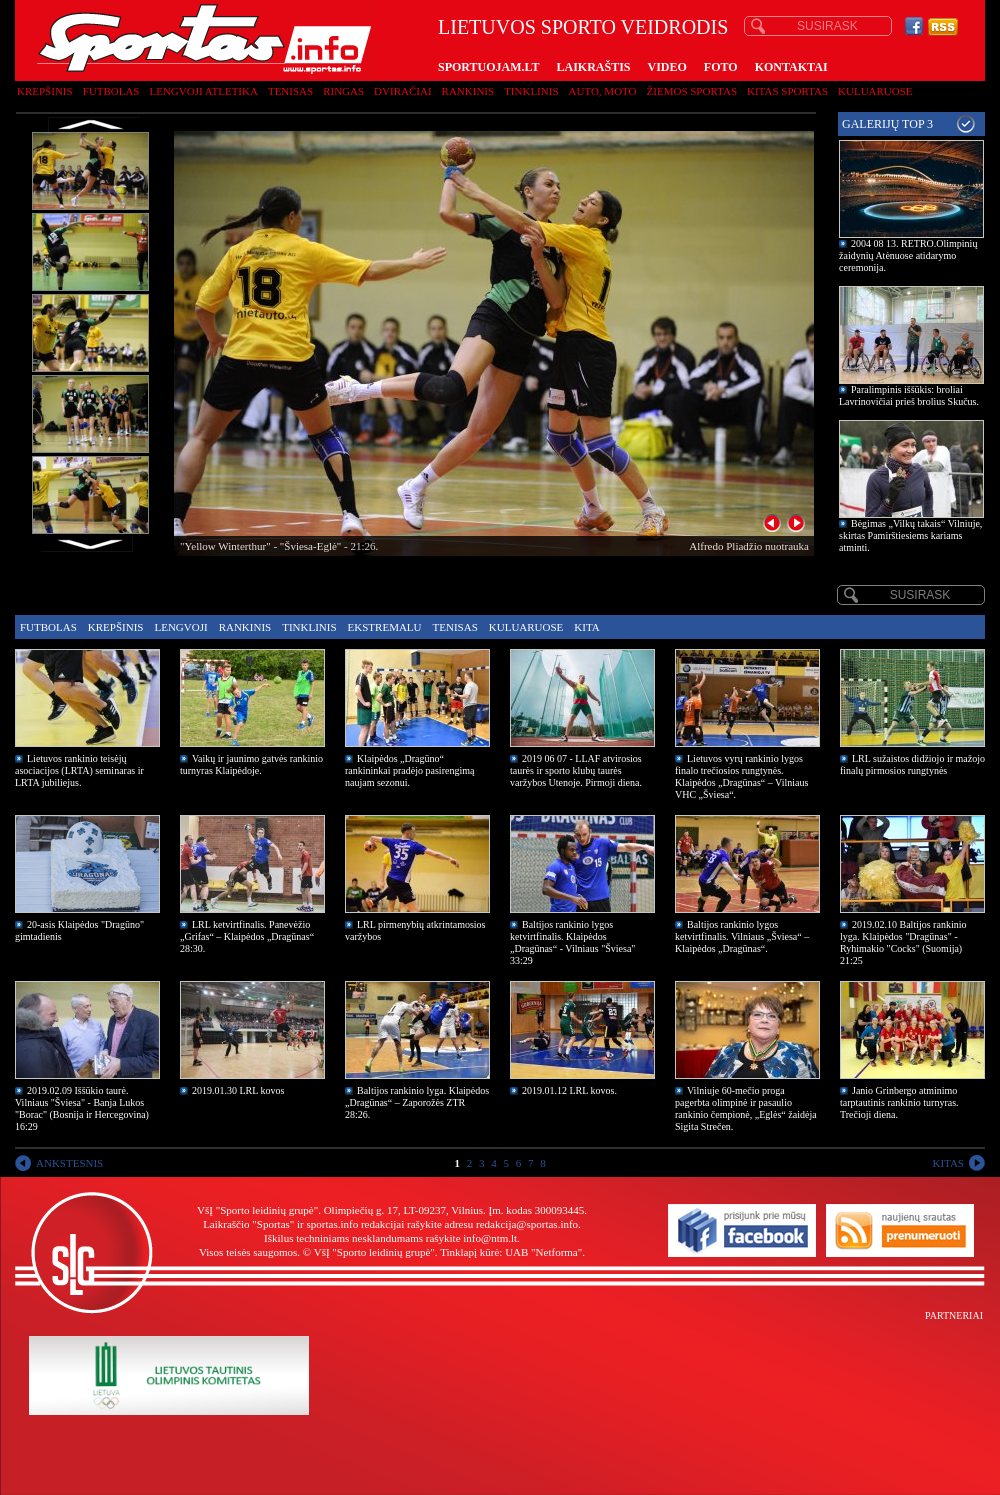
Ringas (343, 91)
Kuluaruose (875, 91)
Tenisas (290, 91)
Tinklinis (531, 91)
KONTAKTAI (791, 67)
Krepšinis (45, 91)
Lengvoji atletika (203, 91)
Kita (586, 627)
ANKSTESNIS (69, 1163)
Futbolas (111, 91)
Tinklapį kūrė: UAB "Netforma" (511, 1252)
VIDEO (667, 67)
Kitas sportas (787, 91)
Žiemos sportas (692, 91)
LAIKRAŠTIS (593, 67)
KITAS (948, 1163)
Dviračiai (402, 91)
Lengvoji (180, 627)
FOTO (721, 67)
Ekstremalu (385, 627)
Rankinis (468, 91)
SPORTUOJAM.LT (488, 67)
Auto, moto (603, 91)
